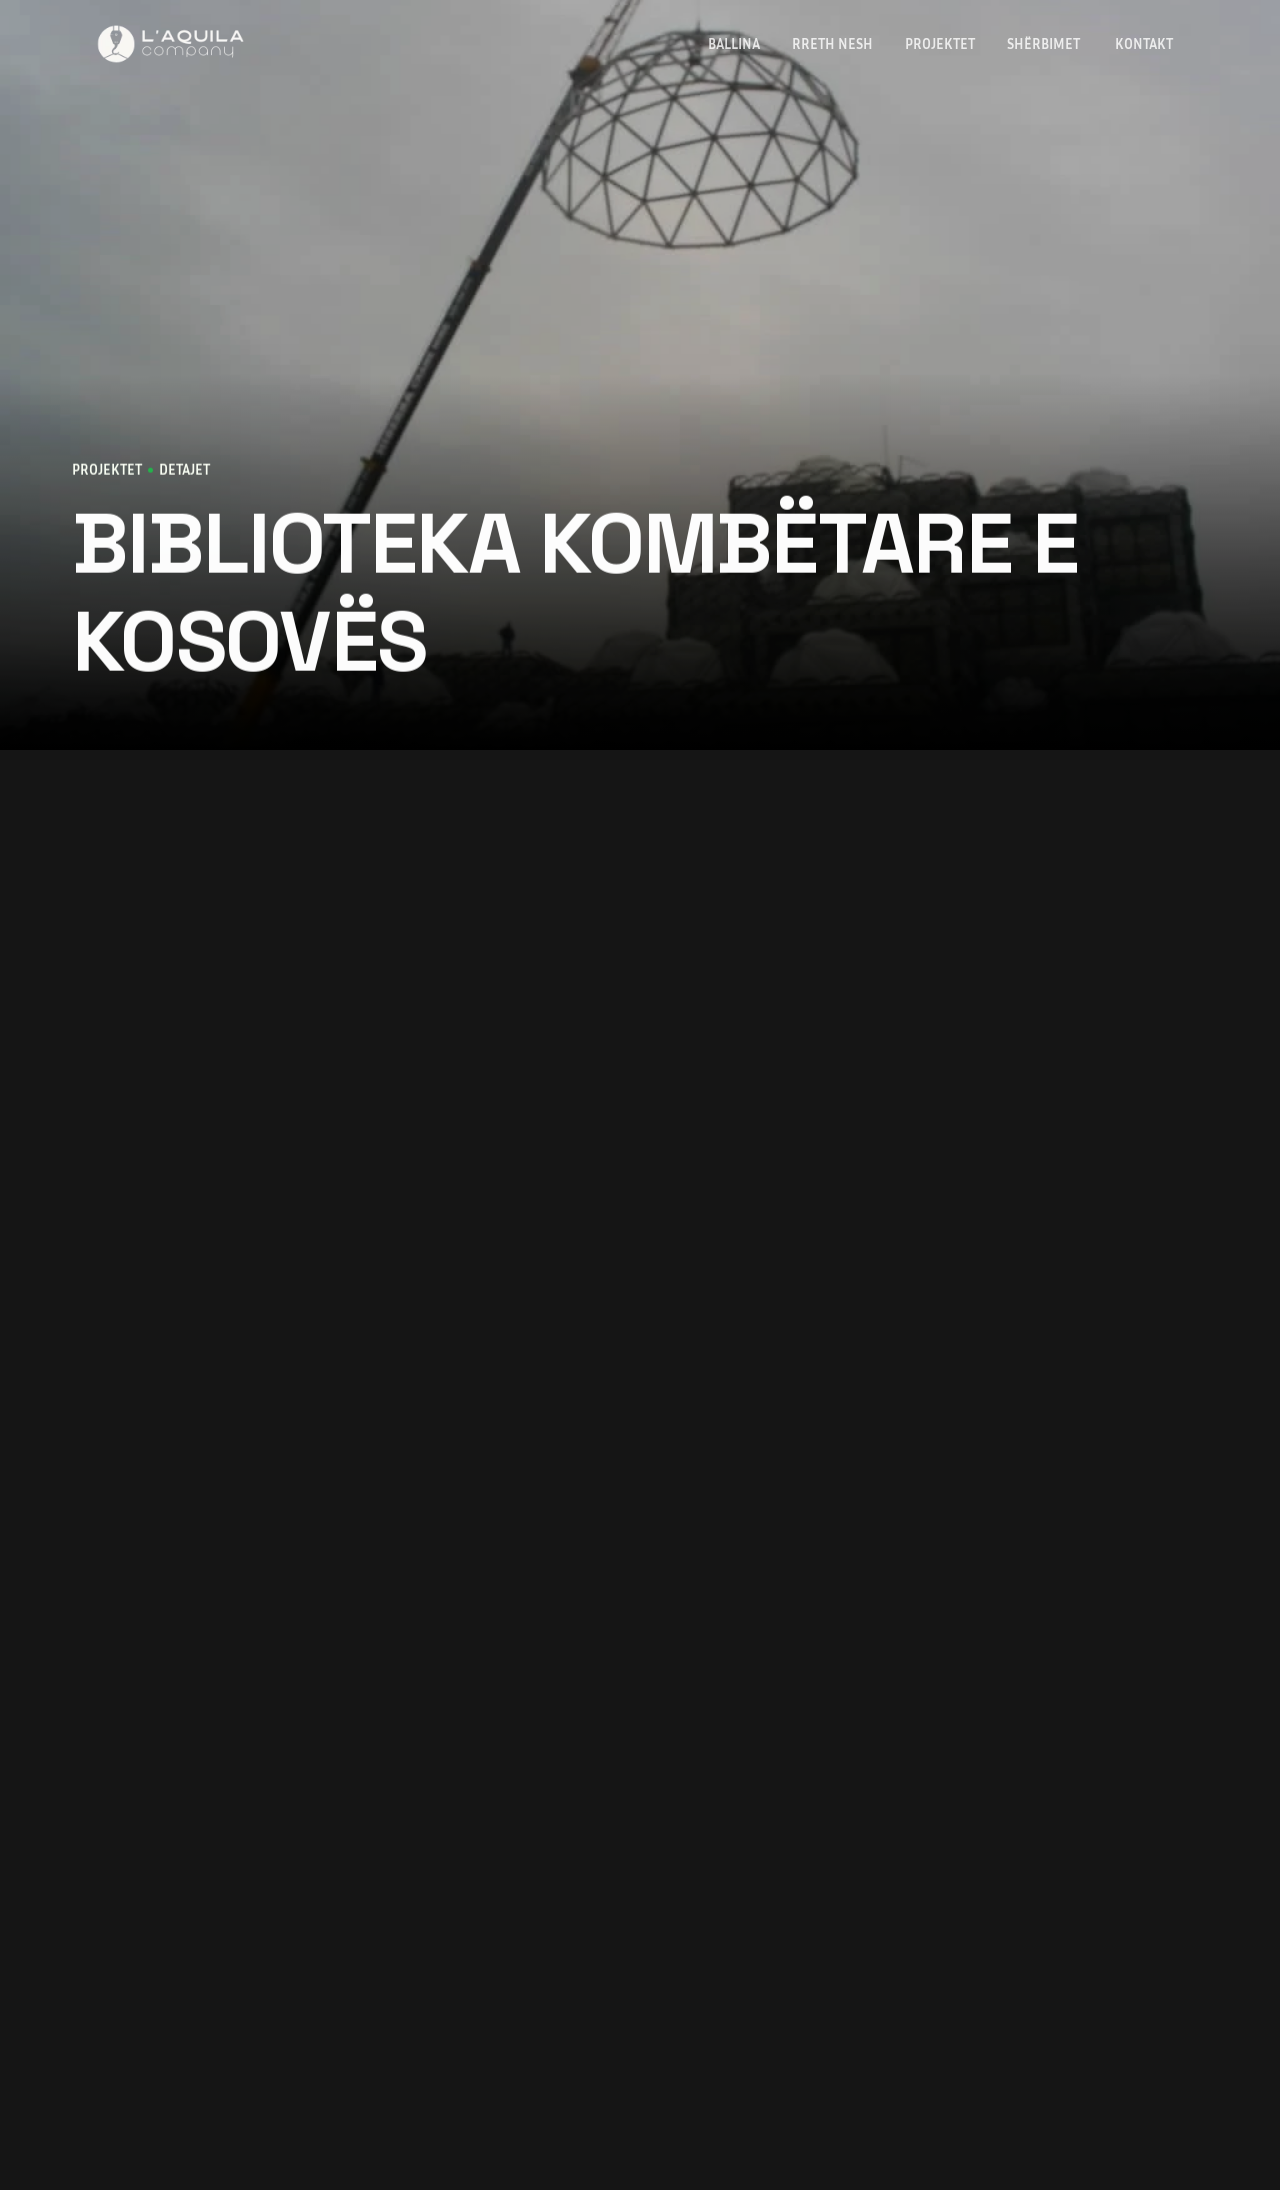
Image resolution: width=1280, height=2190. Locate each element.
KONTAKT (1145, 43)
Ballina (734, 43)
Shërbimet (1045, 43)
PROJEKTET (940, 43)
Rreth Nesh (832, 43)
